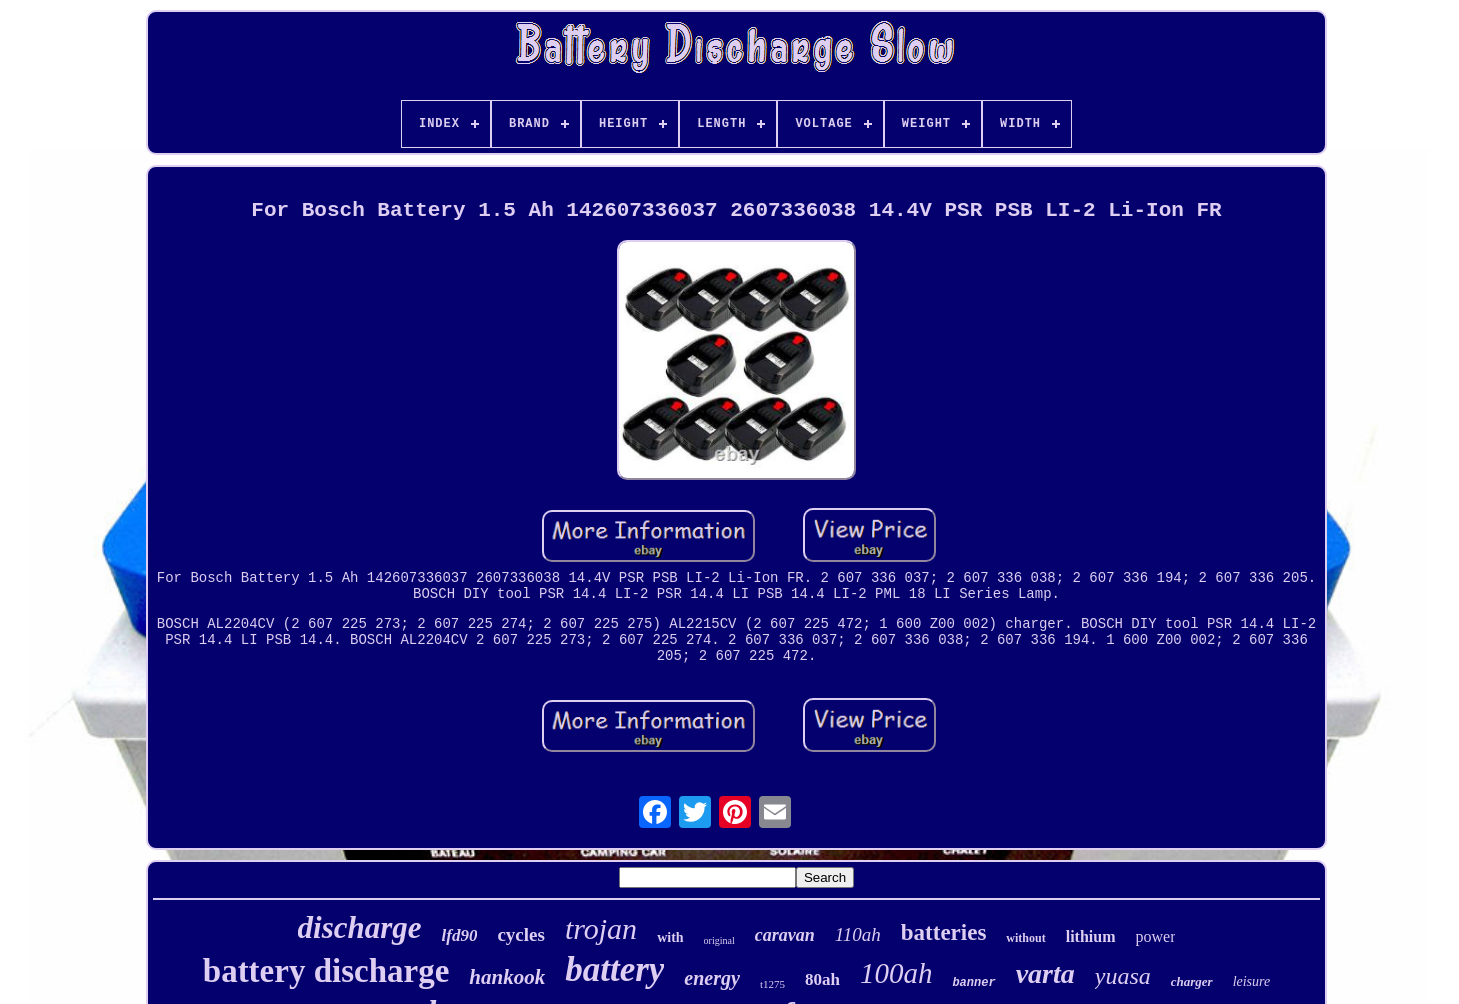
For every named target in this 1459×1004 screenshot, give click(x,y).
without (1025, 938)
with (670, 937)
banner (973, 983)
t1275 (772, 984)
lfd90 (460, 935)
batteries (944, 932)
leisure (1252, 981)
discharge (360, 927)
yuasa (1123, 976)
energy (712, 978)
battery (614, 969)
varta (1045, 973)
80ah (822, 979)
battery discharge (326, 971)
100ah (896, 973)
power (1156, 936)
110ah (858, 934)
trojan (601, 928)
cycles (520, 934)
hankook (507, 977)
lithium (1091, 936)
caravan (785, 935)
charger (1192, 981)
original (719, 940)
